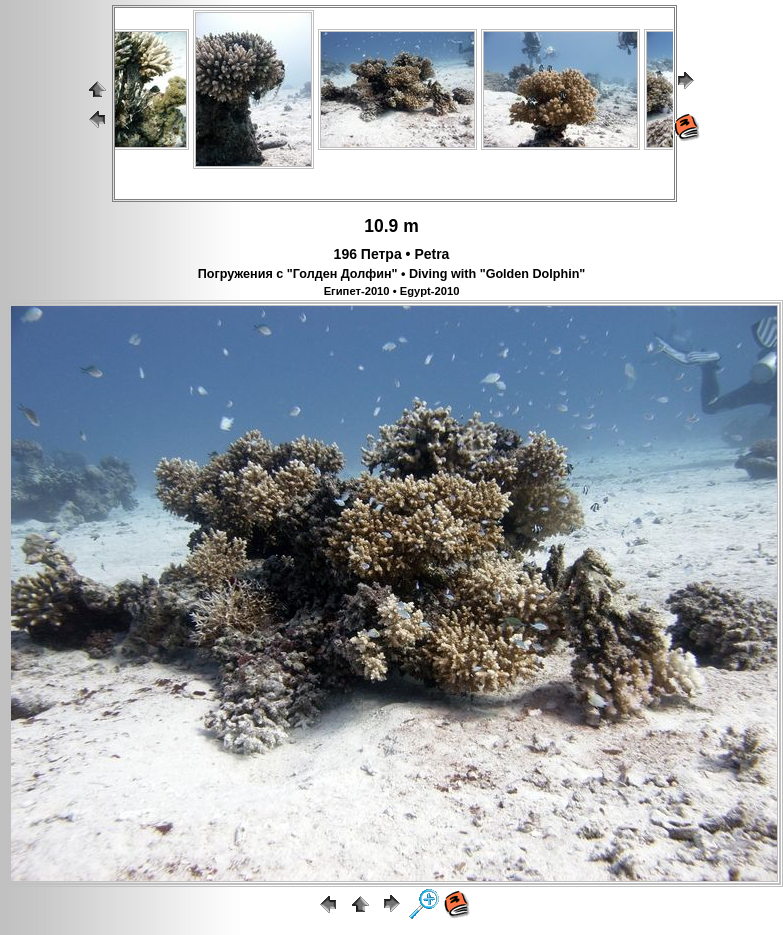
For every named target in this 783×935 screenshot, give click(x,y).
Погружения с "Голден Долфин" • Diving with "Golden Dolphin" (392, 274)
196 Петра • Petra (392, 254)
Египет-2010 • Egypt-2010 (392, 291)
